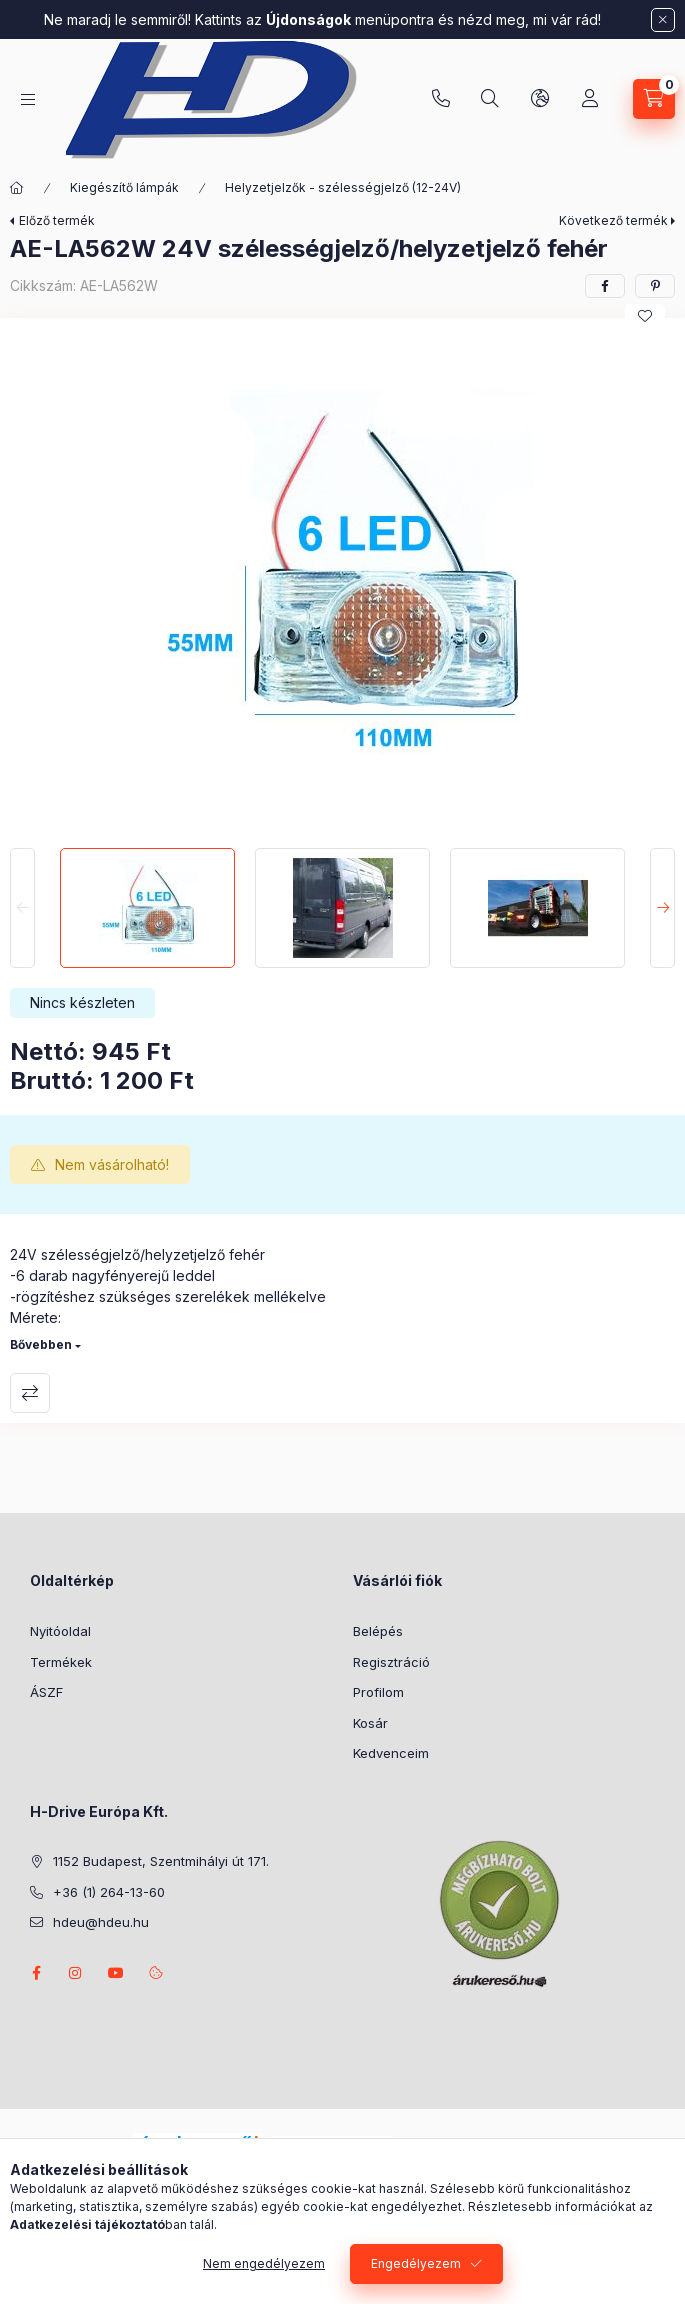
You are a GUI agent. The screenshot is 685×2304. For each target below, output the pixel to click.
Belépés (378, 1631)
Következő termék (613, 220)
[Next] (662, 908)
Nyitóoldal (60, 1631)
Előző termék (57, 220)
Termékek (61, 1662)
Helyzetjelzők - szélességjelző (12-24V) (343, 187)
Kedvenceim (391, 1753)
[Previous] (22, 908)
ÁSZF (46, 1692)
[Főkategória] (17, 188)
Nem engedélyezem (264, 2263)
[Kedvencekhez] (645, 316)
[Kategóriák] (28, 99)
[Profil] (590, 99)
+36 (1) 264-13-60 (441, 99)
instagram (76, 1973)
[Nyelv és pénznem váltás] (540, 99)
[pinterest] (655, 286)
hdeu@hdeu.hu (101, 1922)
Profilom (378, 1692)
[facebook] (605, 286)
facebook (36, 1973)
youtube (116, 1973)
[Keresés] (490, 99)
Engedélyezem (416, 2263)
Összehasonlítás (30, 1393)
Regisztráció (391, 1662)
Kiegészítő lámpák (124, 187)
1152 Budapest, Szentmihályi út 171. (161, 1861)
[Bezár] (663, 20)
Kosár (370, 1723)
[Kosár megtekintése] (654, 99)
